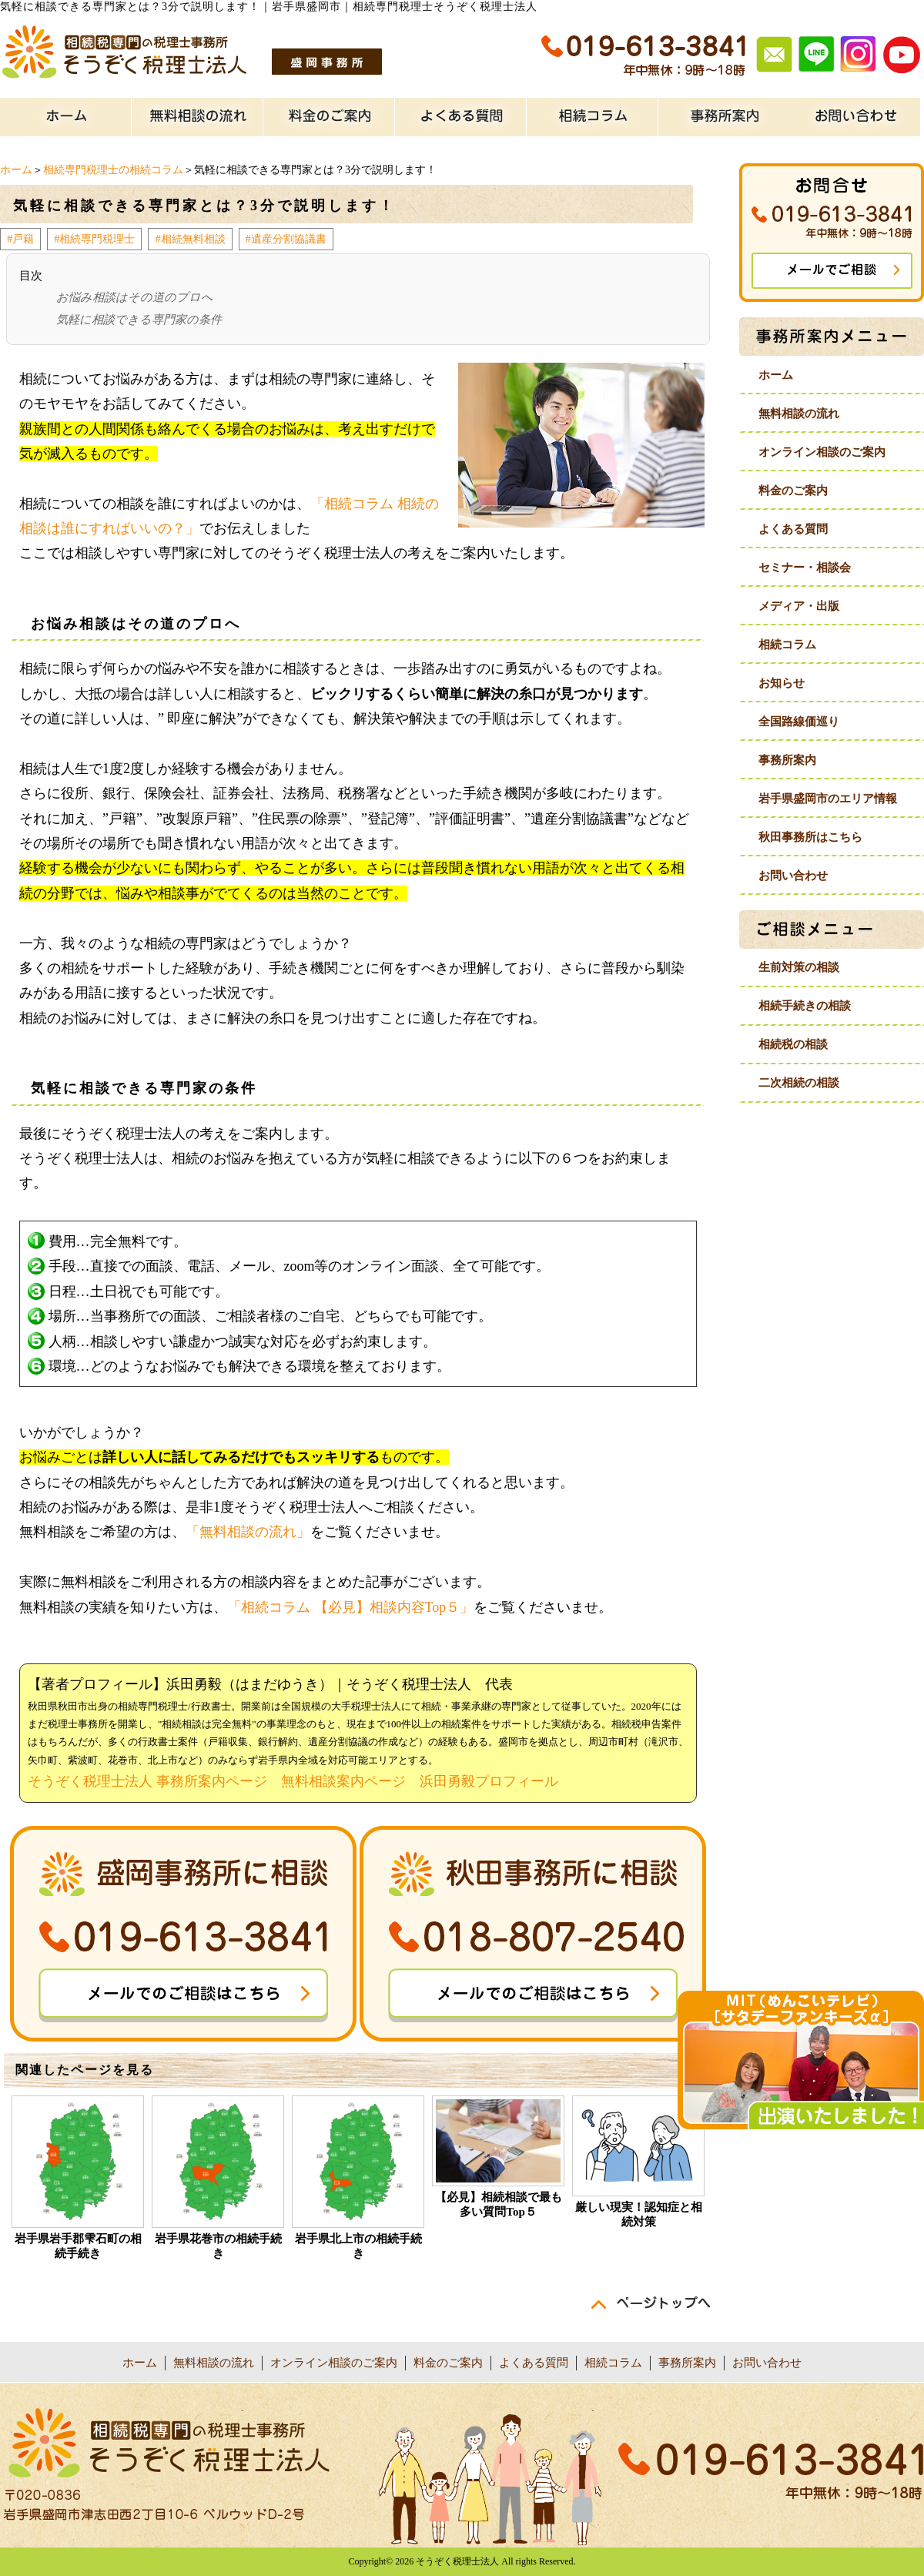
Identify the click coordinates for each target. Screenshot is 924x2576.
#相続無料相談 (190, 239)
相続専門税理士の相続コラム (113, 170)
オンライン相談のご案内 (822, 452)
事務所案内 (787, 760)
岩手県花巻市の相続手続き (218, 2246)
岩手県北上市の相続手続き (358, 2246)
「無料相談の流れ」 (248, 1531)
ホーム (16, 170)
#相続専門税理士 (94, 239)
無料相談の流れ (798, 413)
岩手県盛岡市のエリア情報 (827, 798)
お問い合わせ (793, 875)
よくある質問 (793, 529)
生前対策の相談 (798, 967)
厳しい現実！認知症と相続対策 (638, 2214)
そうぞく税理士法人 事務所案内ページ (147, 1781)
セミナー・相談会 (804, 567)
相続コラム (787, 644)
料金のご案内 (793, 490)
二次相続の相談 (798, 1083)
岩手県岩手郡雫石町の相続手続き (78, 2246)
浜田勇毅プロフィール (489, 1781)
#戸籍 (20, 239)
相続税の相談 (793, 1044)
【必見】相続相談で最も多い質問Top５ (498, 2204)
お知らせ (781, 683)
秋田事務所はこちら (810, 837)
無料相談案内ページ (343, 1781)
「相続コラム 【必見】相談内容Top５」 (350, 1607)
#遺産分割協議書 (286, 239)
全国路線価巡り (798, 721)
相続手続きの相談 (804, 1006)
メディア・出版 (798, 606)
